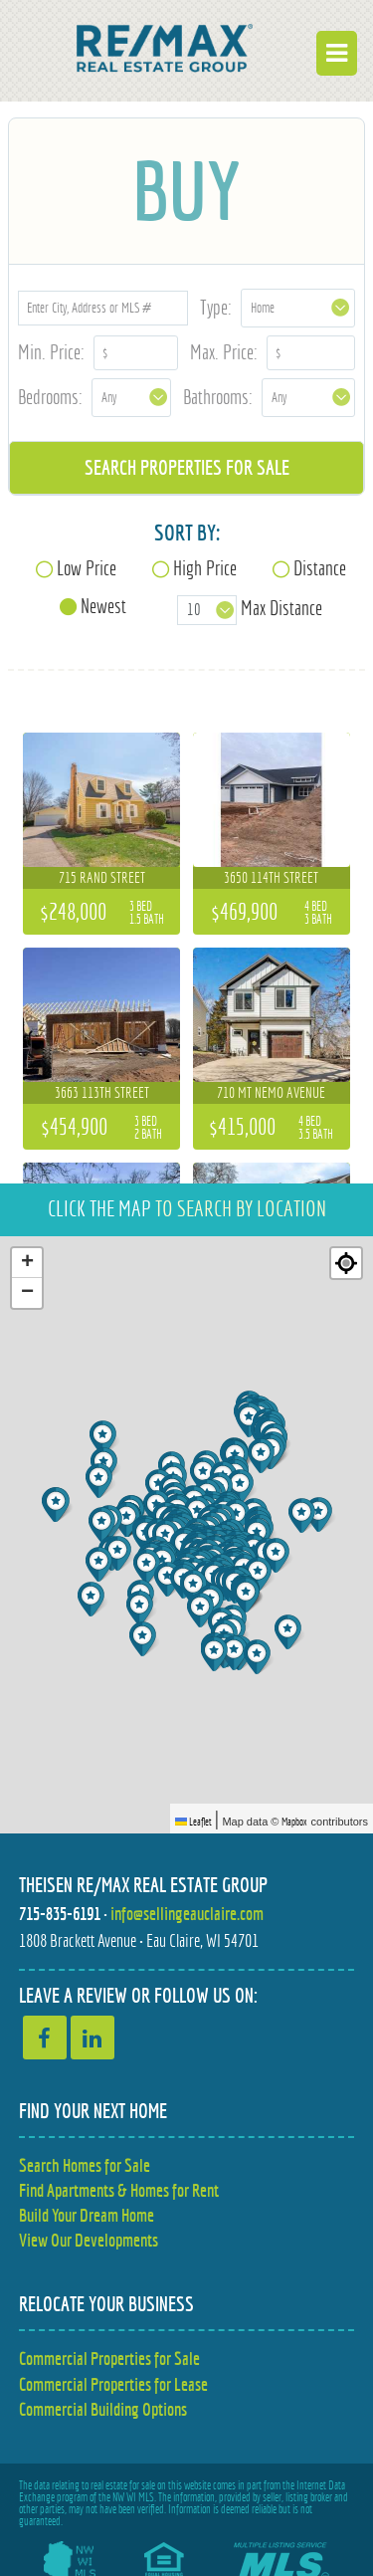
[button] (290, 1631)
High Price (205, 567)
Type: (216, 307)
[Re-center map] (346, 1263)
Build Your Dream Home (86, 2215)
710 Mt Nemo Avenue (271, 1092)
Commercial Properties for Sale (109, 2358)
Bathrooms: (218, 396)
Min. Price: (51, 351)
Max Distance (281, 607)
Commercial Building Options (103, 2409)
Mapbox (294, 1821)
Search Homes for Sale (84, 2165)
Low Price (86, 567)
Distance (319, 567)
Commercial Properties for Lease (113, 2384)
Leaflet (193, 1821)
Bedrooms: (50, 396)
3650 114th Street (271, 877)
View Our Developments (88, 2240)
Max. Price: (224, 351)
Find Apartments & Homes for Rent (119, 2190)
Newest (103, 605)
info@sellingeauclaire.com (187, 1913)
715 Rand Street (102, 877)
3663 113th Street (102, 1092)
